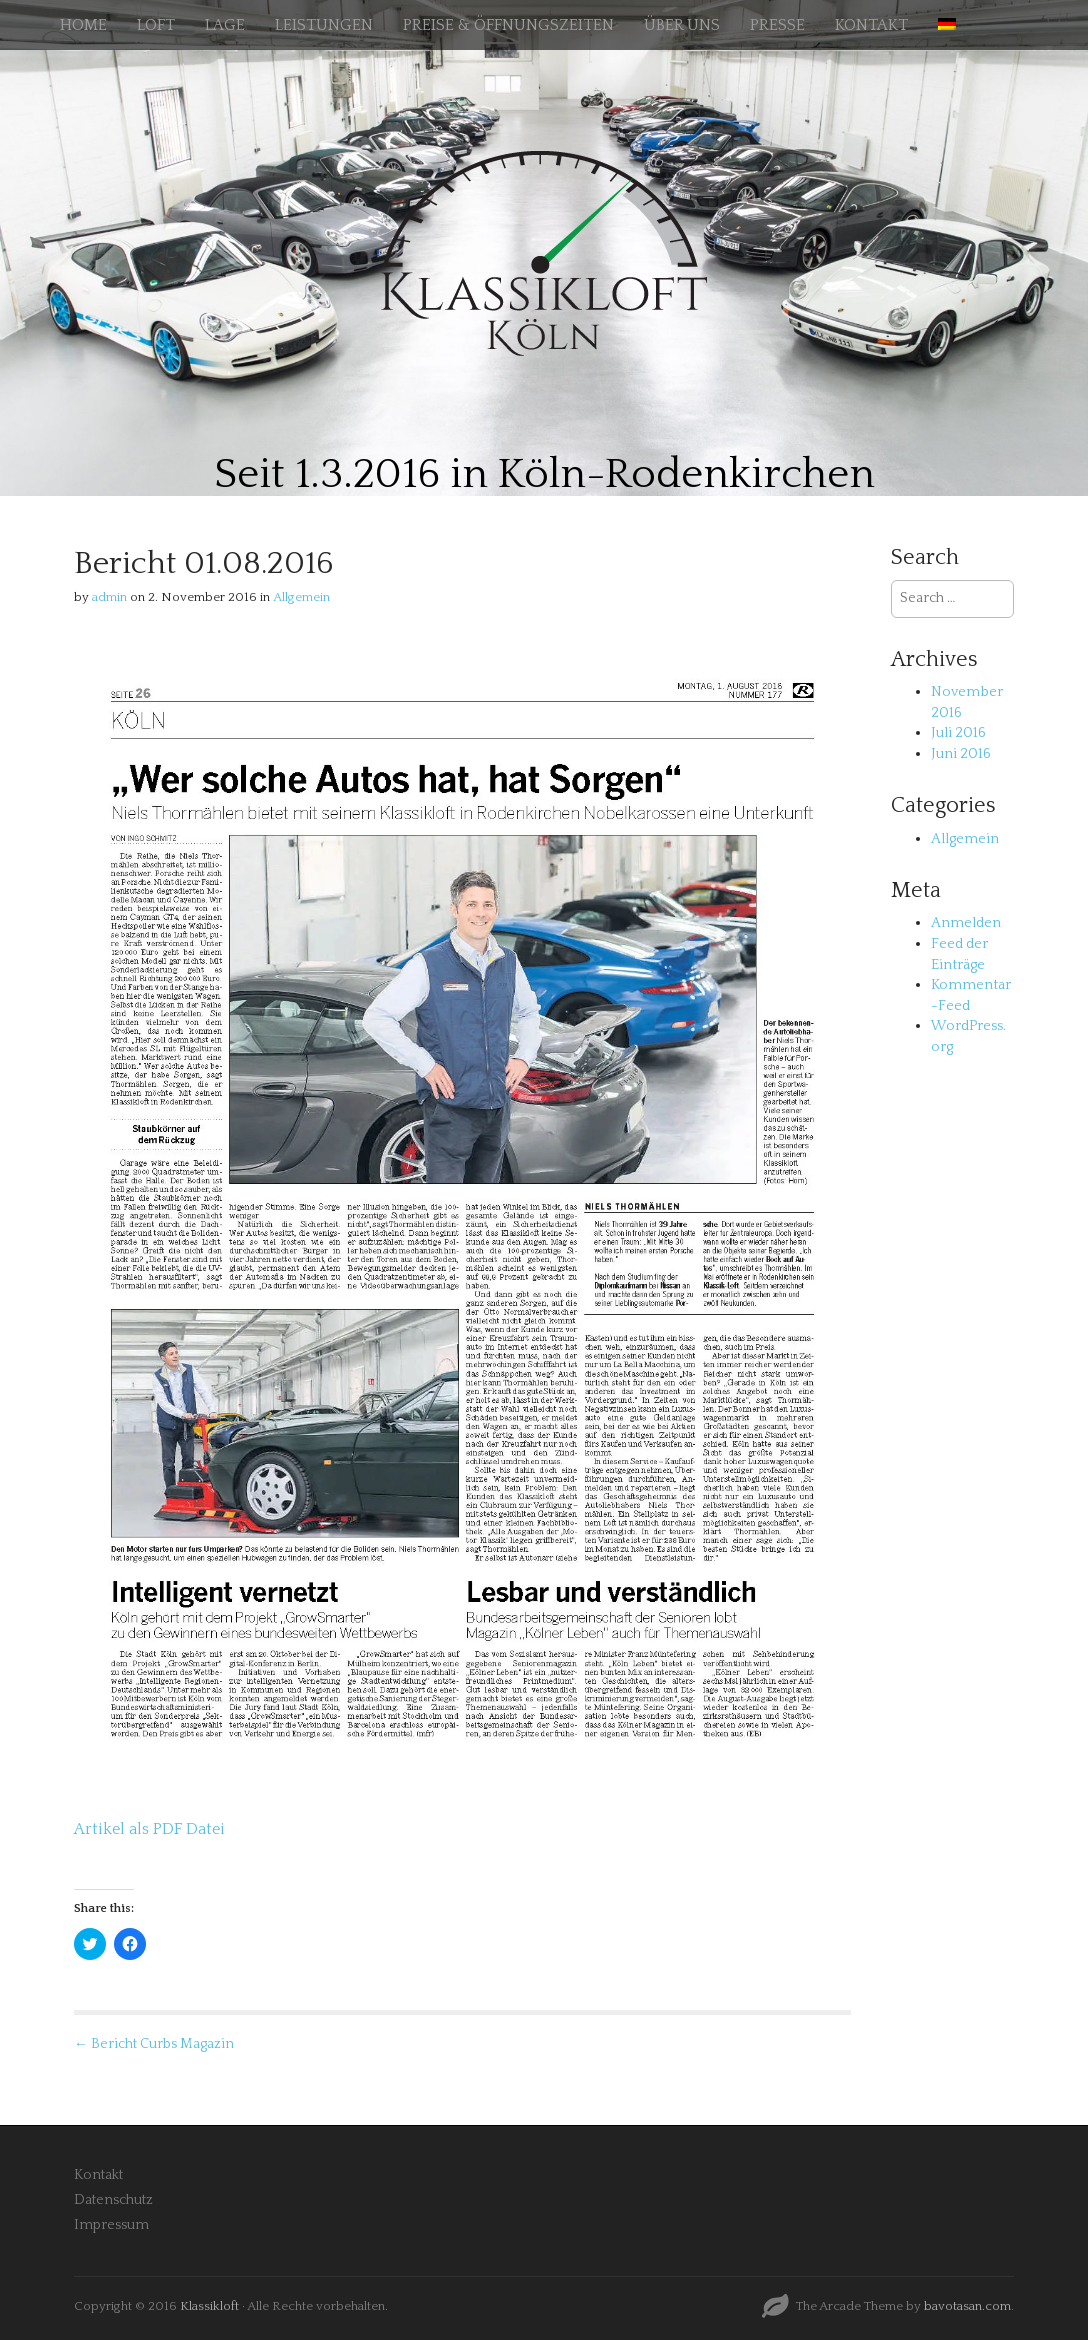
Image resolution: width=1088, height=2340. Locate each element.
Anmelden (966, 923)
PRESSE (777, 25)
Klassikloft (209, 2306)
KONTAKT (871, 25)
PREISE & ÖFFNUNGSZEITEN (508, 25)
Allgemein (301, 597)
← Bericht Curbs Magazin (154, 2044)
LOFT (156, 25)
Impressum (111, 2225)
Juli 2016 (958, 733)
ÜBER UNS (682, 25)
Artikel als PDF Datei (149, 1829)
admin (109, 597)
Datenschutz (113, 2200)
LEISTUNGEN (324, 25)
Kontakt (98, 2175)
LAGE (225, 25)
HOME (83, 25)
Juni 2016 (961, 754)
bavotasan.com (967, 2306)
